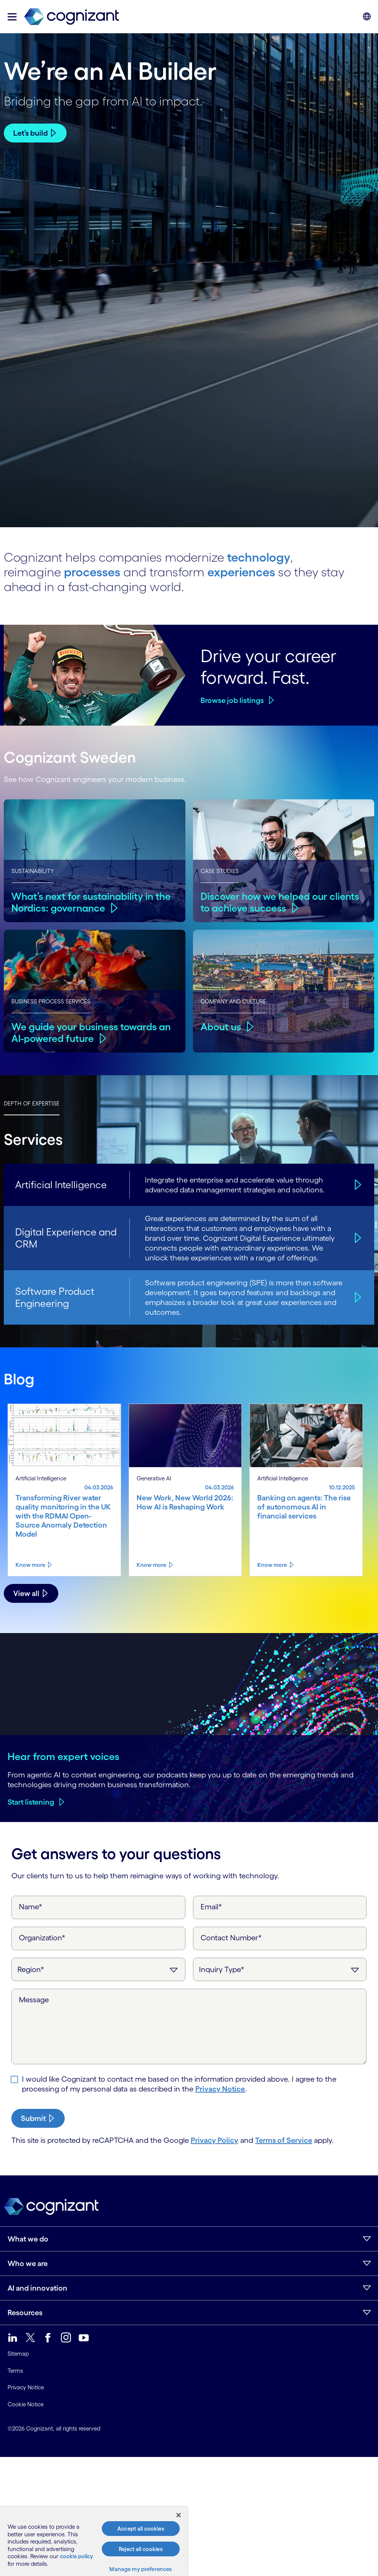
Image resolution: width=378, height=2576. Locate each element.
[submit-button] (38, 2118)
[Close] (178, 2515)
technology (258, 557)
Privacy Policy (214, 2140)
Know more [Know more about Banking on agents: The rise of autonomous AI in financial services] (272, 1565)
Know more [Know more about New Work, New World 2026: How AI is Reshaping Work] (151, 1565)
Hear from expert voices (64, 1756)
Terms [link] (15, 2370)
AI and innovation (37, 2288)
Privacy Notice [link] (26, 2387)
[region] (93, 2541)
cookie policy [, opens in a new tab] (76, 2556)
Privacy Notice (220, 2089)
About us (221, 1026)
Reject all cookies (141, 2549)
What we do (28, 2239)
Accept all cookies (140, 2528)
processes (92, 572)
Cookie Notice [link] (26, 2404)
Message (34, 1999)
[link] (71, 16)
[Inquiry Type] (280, 1969)
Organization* (42, 1938)
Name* (30, 1907)
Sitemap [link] (18, 2353)
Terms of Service (283, 2140)
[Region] (98, 1969)
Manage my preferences (140, 2569)
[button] (12, 16)
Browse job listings (232, 700)
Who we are (28, 2263)
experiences (241, 572)
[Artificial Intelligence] (357, 1184)
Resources (25, 2312)
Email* (211, 1907)
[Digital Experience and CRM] (357, 1237)
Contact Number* (231, 1938)
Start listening (31, 1802)
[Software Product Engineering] (357, 1297)
